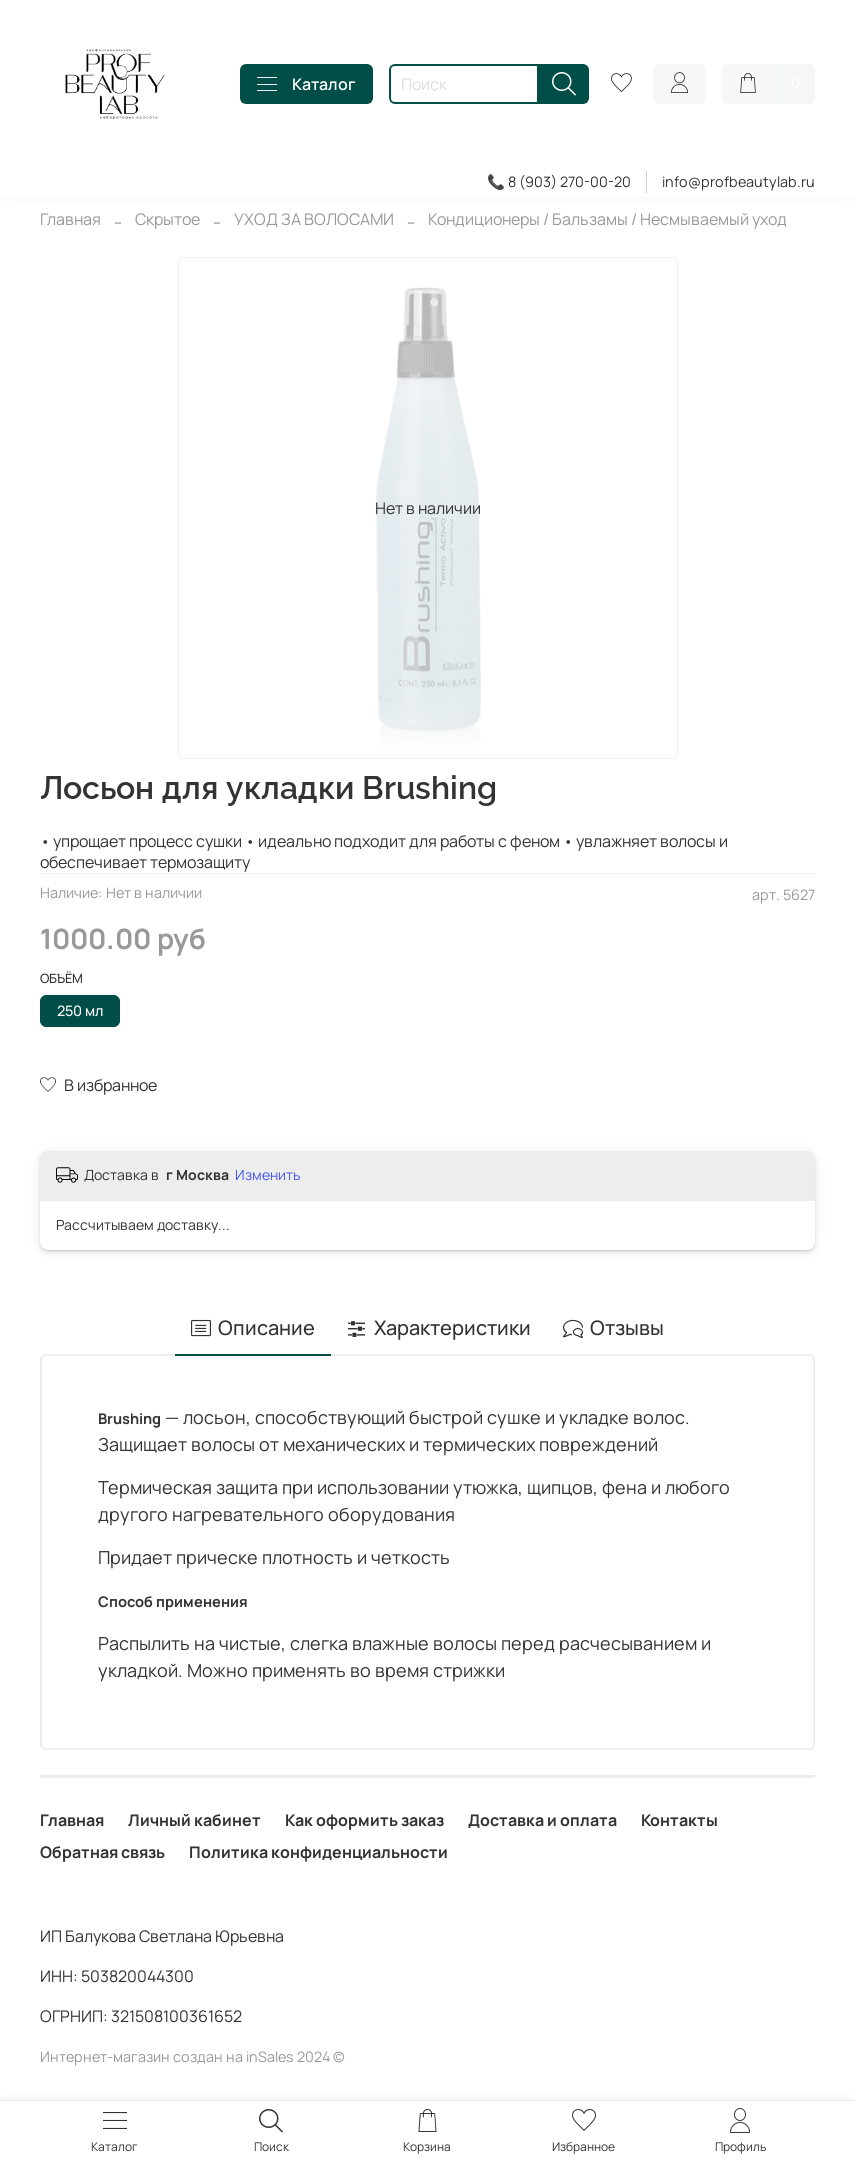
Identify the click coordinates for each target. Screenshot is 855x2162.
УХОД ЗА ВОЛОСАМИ (314, 219)
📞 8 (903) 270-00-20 (559, 181)
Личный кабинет (194, 1820)
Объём (61, 979)
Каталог (306, 84)
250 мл (80, 1010)
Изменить (267, 1175)
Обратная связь (102, 1852)
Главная (70, 219)
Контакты (679, 1820)
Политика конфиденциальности (318, 1852)
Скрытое (167, 219)
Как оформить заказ (364, 1820)
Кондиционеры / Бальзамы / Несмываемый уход (607, 219)
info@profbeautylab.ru (738, 181)
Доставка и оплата (542, 1820)
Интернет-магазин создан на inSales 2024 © (192, 2056)
